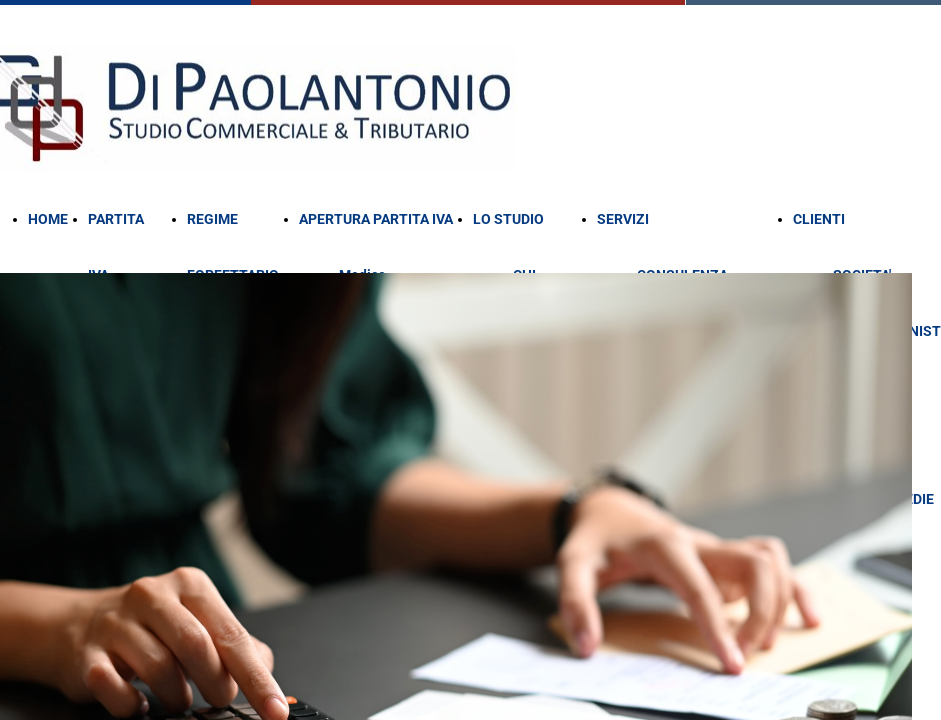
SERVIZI (623, 219)
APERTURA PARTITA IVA (376, 219)
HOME (48, 219)
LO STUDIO (508, 219)
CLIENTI (819, 219)
